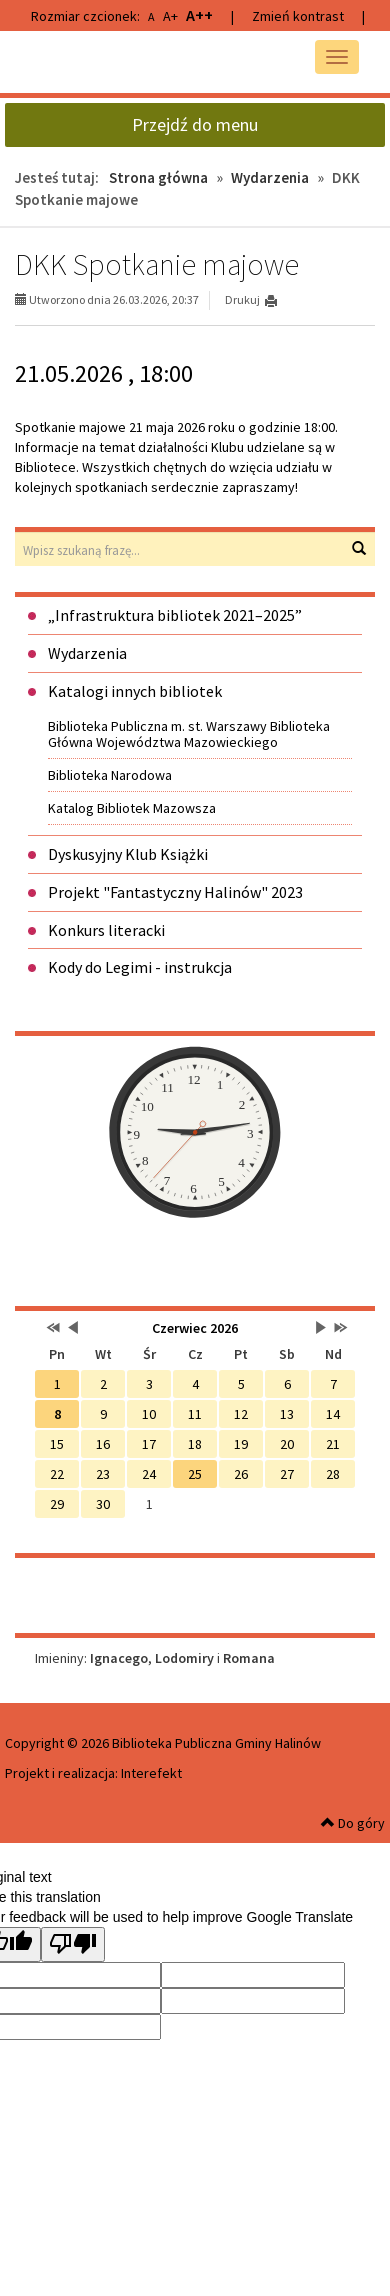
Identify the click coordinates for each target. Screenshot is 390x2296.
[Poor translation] (73, 1944)
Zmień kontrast (298, 16)
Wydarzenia (270, 177)
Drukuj (242, 299)
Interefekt (151, 1773)
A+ (170, 16)
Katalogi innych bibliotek (135, 691)
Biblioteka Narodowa (110, 775)
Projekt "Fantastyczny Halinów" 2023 (175, 892)
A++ (199, 15)
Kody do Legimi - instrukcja (140, 967)
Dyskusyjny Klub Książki (128, 854)
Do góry (353, 1823)
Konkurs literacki (106, 930)
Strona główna (158, 177)
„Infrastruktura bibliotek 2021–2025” (175, 615)
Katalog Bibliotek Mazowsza (132, 808)
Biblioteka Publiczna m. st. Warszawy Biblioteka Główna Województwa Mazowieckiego (189, 734)
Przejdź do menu (195, 124)
